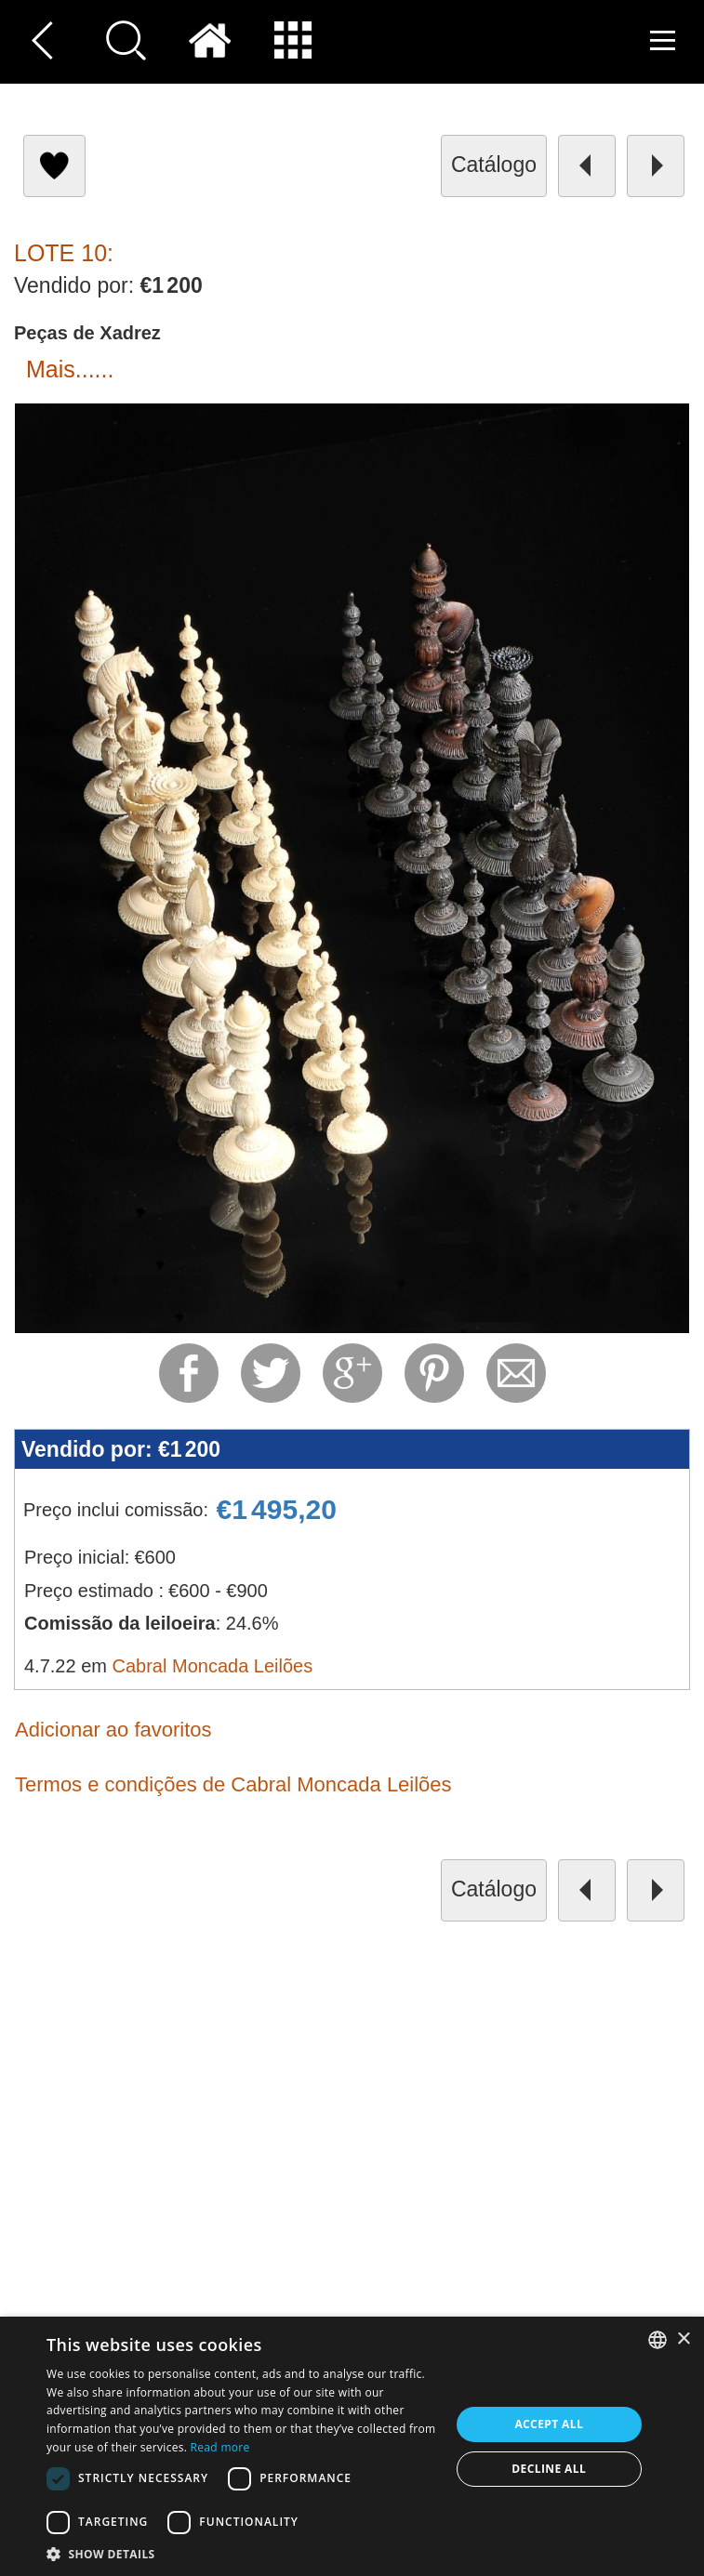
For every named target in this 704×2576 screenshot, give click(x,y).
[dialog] (352, 2446)
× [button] (683, 2339)
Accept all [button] (548, 2424)
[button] (242, 2553)
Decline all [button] (548, 2469)
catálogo (494, 164)
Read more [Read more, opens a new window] (220, 2447)
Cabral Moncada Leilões (213, 1666)
